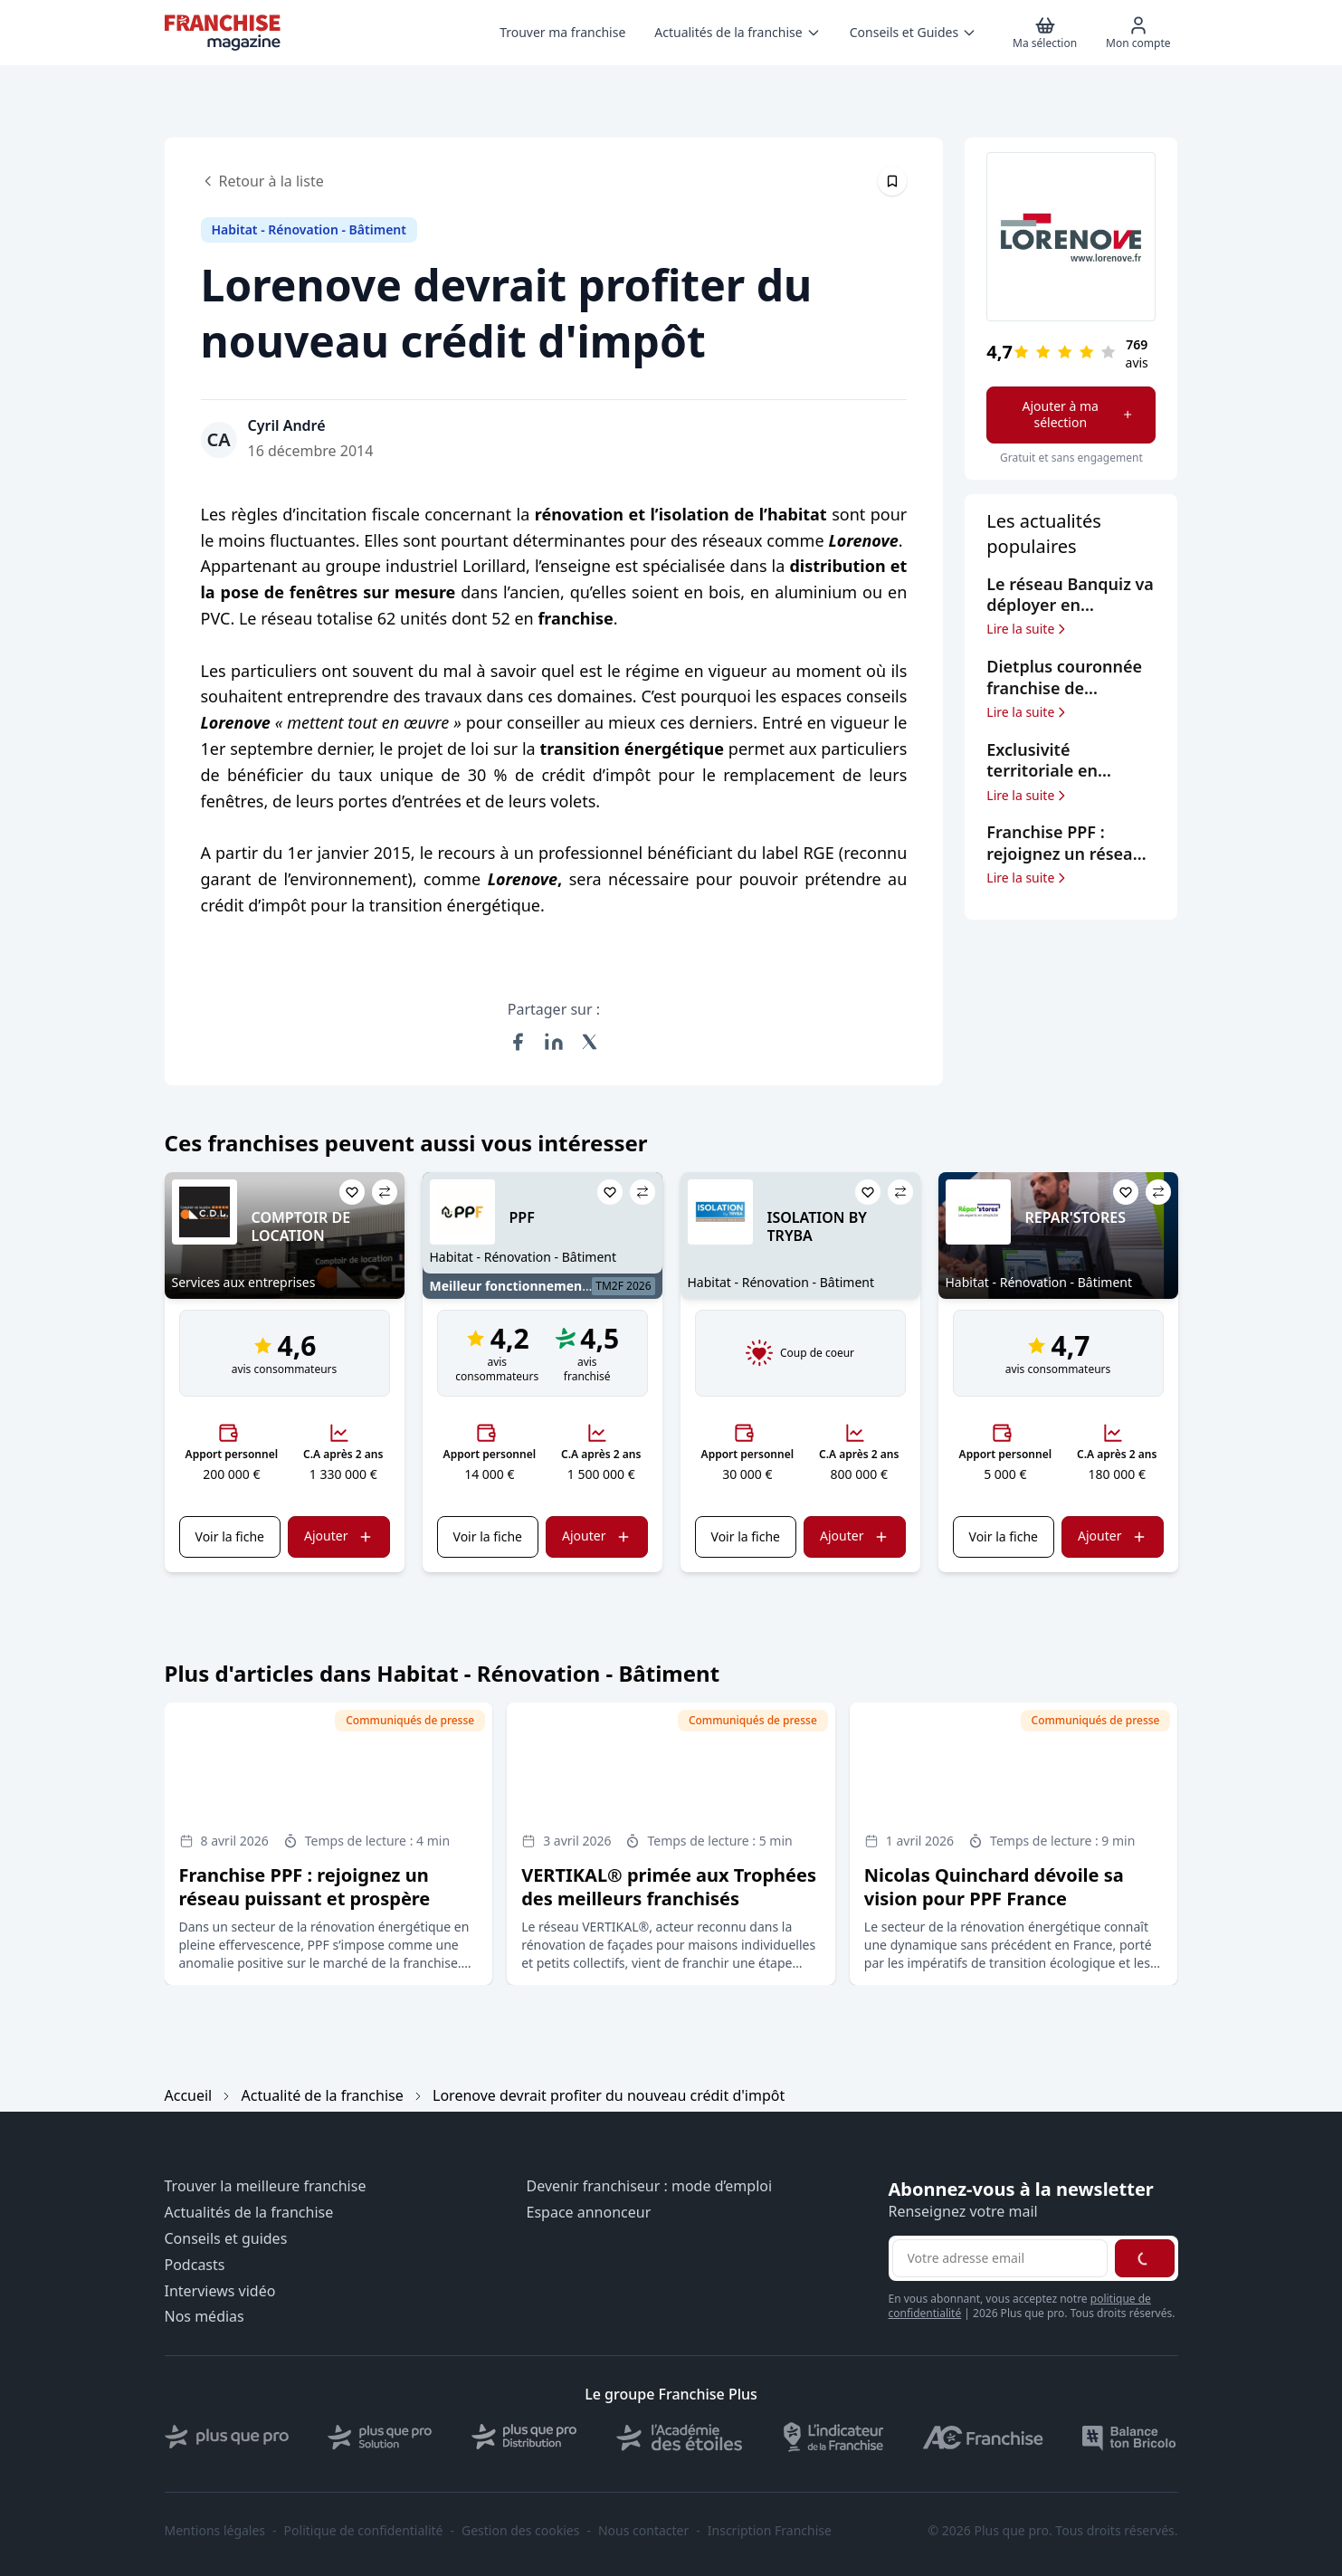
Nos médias (204, 2316)
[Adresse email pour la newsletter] (1000, 2258)
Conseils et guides (226, 2238)
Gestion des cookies (520, 2531)
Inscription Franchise (770, 2531)
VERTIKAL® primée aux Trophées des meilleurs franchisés (668, 1887)
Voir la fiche (229, 1536)
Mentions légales (215, 2531)
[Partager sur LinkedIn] (553, 1041)
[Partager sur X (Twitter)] (590, 1041)
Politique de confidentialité (363, 2531)
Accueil (189, 2095)
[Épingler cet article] (892, 181)
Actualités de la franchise (249, 2212)
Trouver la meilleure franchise (265, 2186)
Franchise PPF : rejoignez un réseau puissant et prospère (305, 1887)
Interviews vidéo (220, 2291)
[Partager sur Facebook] (517, 1041)
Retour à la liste (262, 181)
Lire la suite (1027, 629)
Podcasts (195, 2265)
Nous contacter (643, 2531)
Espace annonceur (589, 2212)
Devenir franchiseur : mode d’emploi (650, 2186)
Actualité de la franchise (323, 2095)
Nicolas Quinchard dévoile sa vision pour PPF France (994, 1887)
